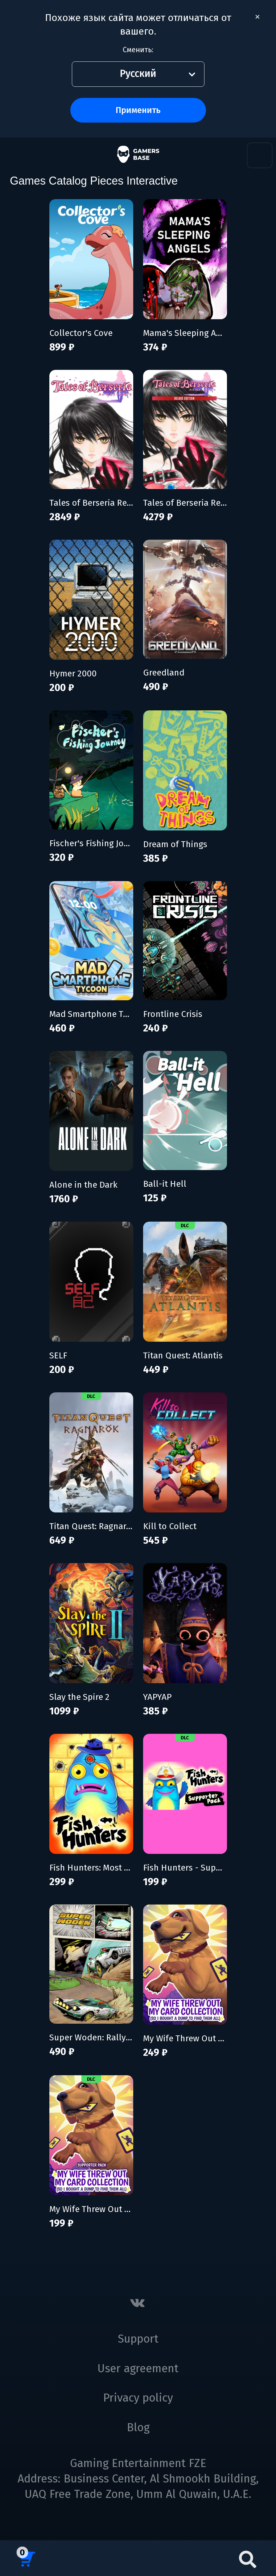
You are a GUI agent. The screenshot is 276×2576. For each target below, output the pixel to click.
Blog (138, 2427)
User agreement (138, 2368)
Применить (138, 110)
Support (138, 2339)
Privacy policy (138, 2398)
